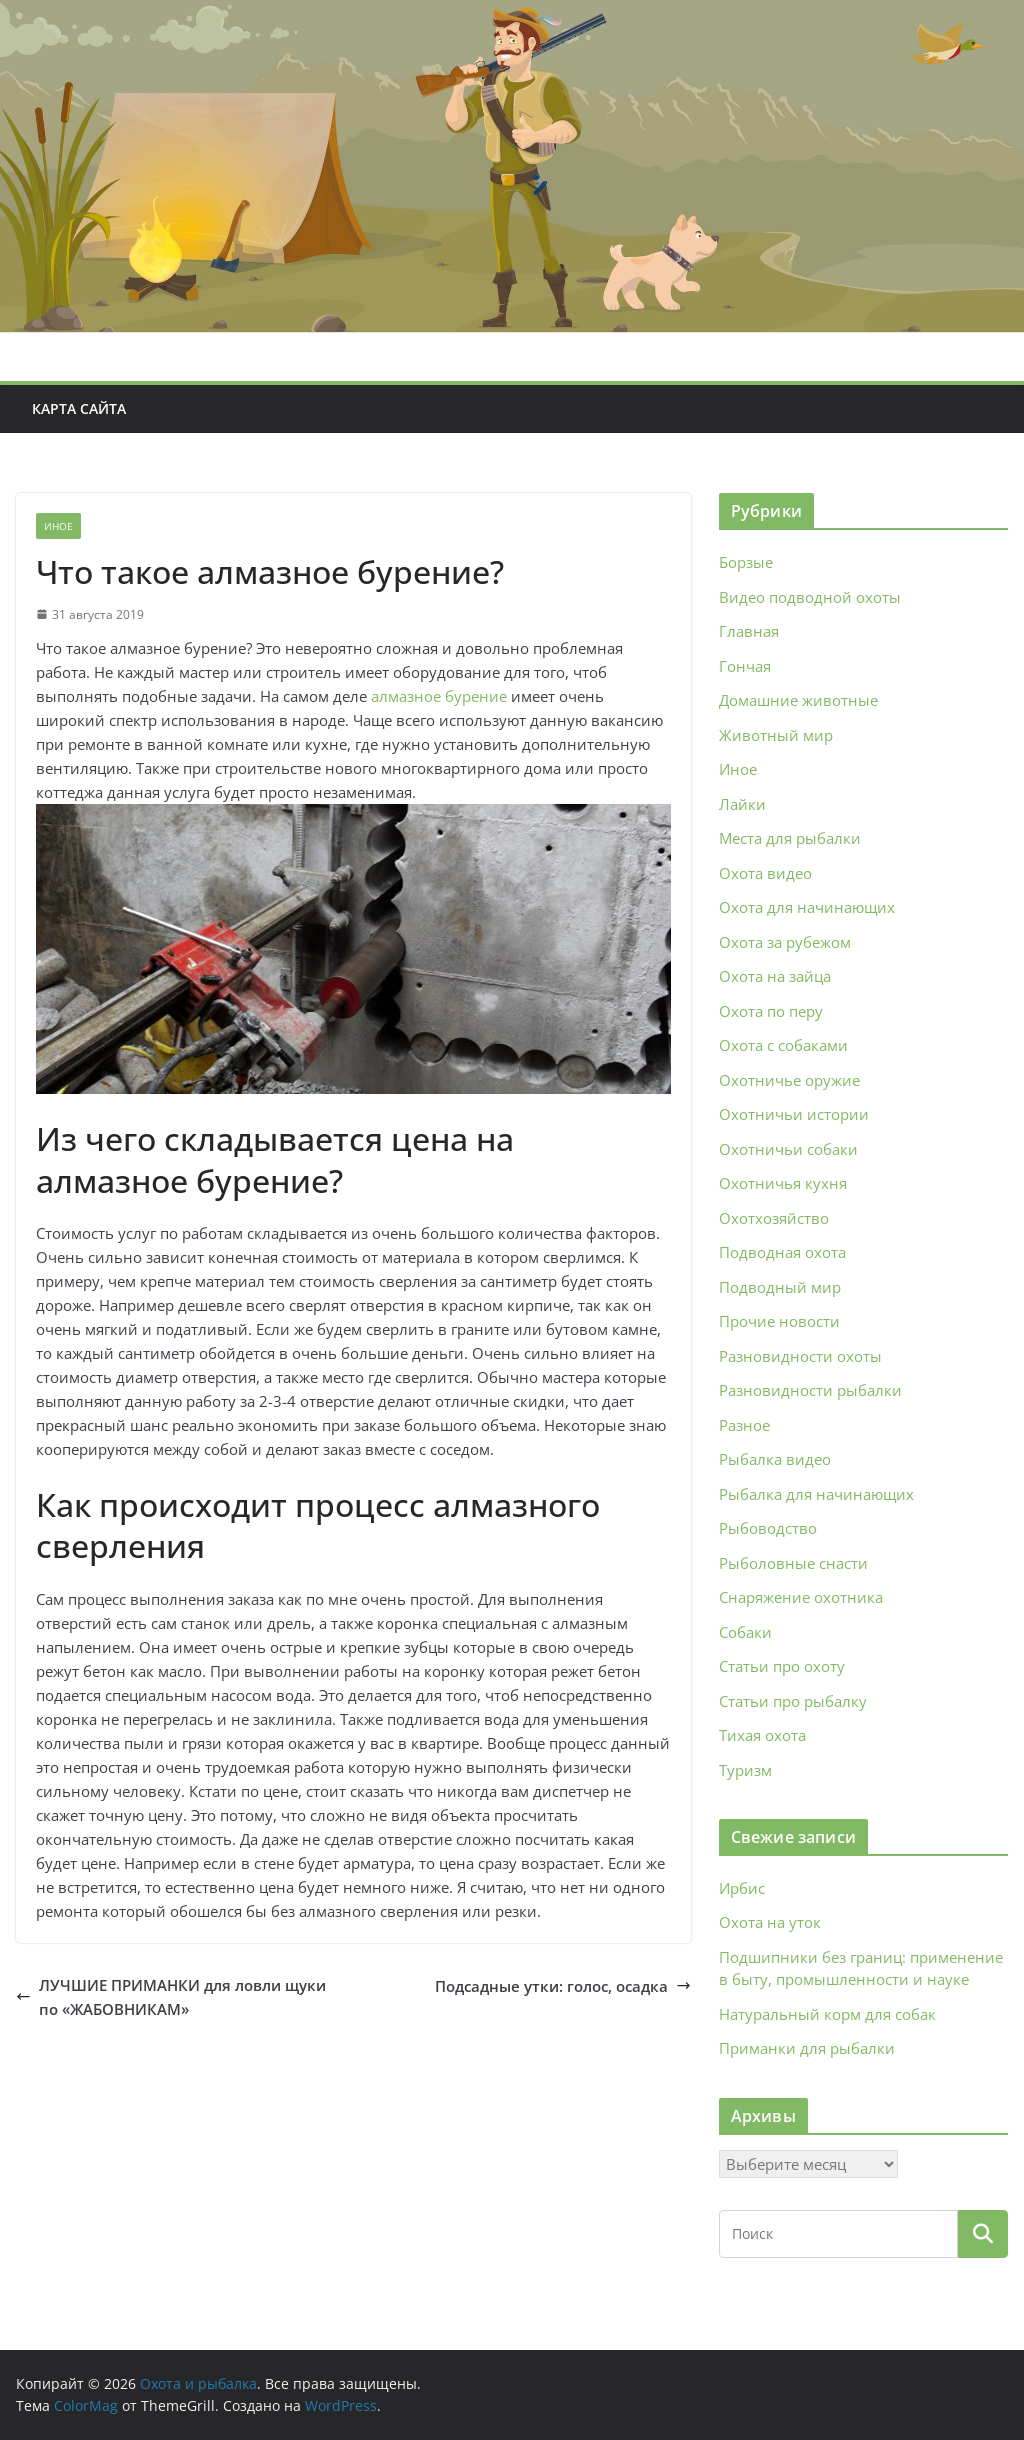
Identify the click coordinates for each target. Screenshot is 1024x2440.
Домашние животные (798, 700)
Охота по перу (771, 1011)
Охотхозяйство (774, 1218)
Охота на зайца (775, 976)
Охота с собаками (783, 1045)
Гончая (745, 666)
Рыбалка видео (775, 1459)
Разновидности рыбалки (810, 1390)
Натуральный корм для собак (827, 2014)
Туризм (745, 1770)
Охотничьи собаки (788, 1149)
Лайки (742, 804)
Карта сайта (79, 408)
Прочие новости (779, 1321)
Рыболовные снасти (793, 1563)
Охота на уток (770, 1922)
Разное (744, 1425)
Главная (749, 631)
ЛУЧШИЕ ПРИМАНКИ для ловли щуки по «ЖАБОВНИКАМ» (171, 1997)
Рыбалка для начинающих (816, 1494)
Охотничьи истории (794, 1114)
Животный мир (776, 735)
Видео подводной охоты (810, 597)
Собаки (745, 1632)
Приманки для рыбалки (807, 2048)
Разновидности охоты (800, 1356)
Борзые (746, 562)
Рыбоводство (768, 1528)
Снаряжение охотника (801, 1597)
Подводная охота (782, 1252)
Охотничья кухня (783, 1183)
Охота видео (765, 873)
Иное (58, 526)
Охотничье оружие (789, 1080)
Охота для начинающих (807, 907)
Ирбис (742, 1888)
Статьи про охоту (782, 1666)
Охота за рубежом (785, 942)
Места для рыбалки (790, 838)
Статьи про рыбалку (793, 1701)
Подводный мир (780, 1287)
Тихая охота (762, 1735)
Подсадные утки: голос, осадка (563, 1986)
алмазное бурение (439, 696)
